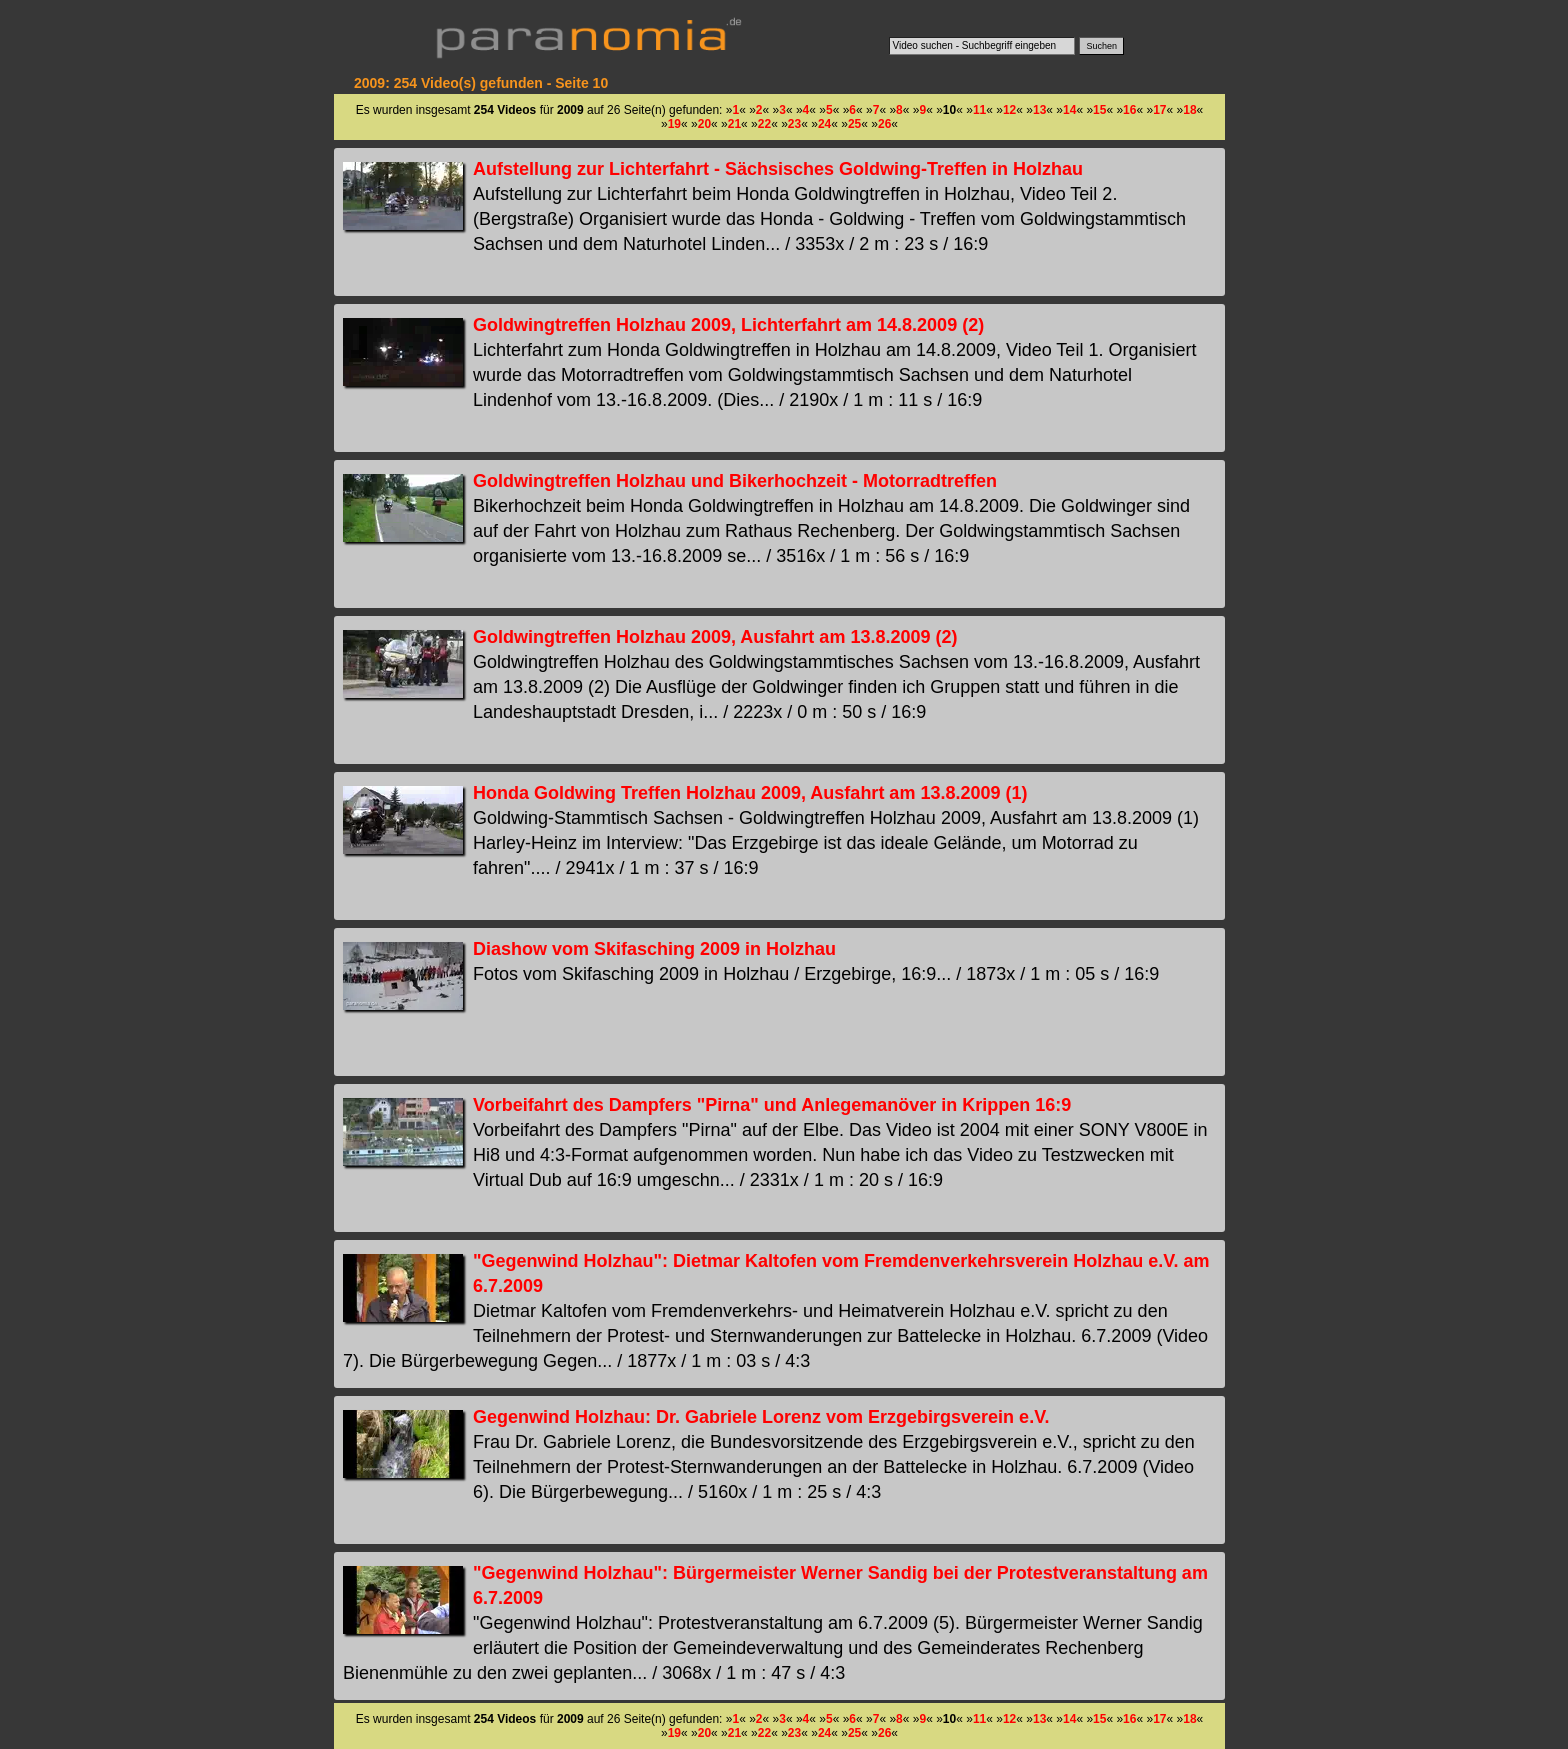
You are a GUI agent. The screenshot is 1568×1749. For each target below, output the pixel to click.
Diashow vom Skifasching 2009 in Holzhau (654, 949)
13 (1039, 110)
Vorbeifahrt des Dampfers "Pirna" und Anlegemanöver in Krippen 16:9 (772, 1105)
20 (704, 124)
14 (1069, 110)
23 (794, 124)
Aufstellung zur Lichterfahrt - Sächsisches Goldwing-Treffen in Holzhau (778, 169)
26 (884, 124)
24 (824, 124)
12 (1009, 110)
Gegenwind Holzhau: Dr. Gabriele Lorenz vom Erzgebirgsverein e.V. (761, 1417)
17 (1159, 110)
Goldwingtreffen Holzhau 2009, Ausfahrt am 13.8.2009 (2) (715, 637)
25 (854, 124)
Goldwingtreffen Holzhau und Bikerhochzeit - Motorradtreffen (735, 481)
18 (1189, 110)
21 (734, 124)
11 (979, 110)
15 (1099, 110)
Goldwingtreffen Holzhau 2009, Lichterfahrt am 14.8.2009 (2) (728, 325)
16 (1129, 110)
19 (674, 124)
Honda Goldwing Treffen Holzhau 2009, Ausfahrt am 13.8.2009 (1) (750, 793)
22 (764, 124)
